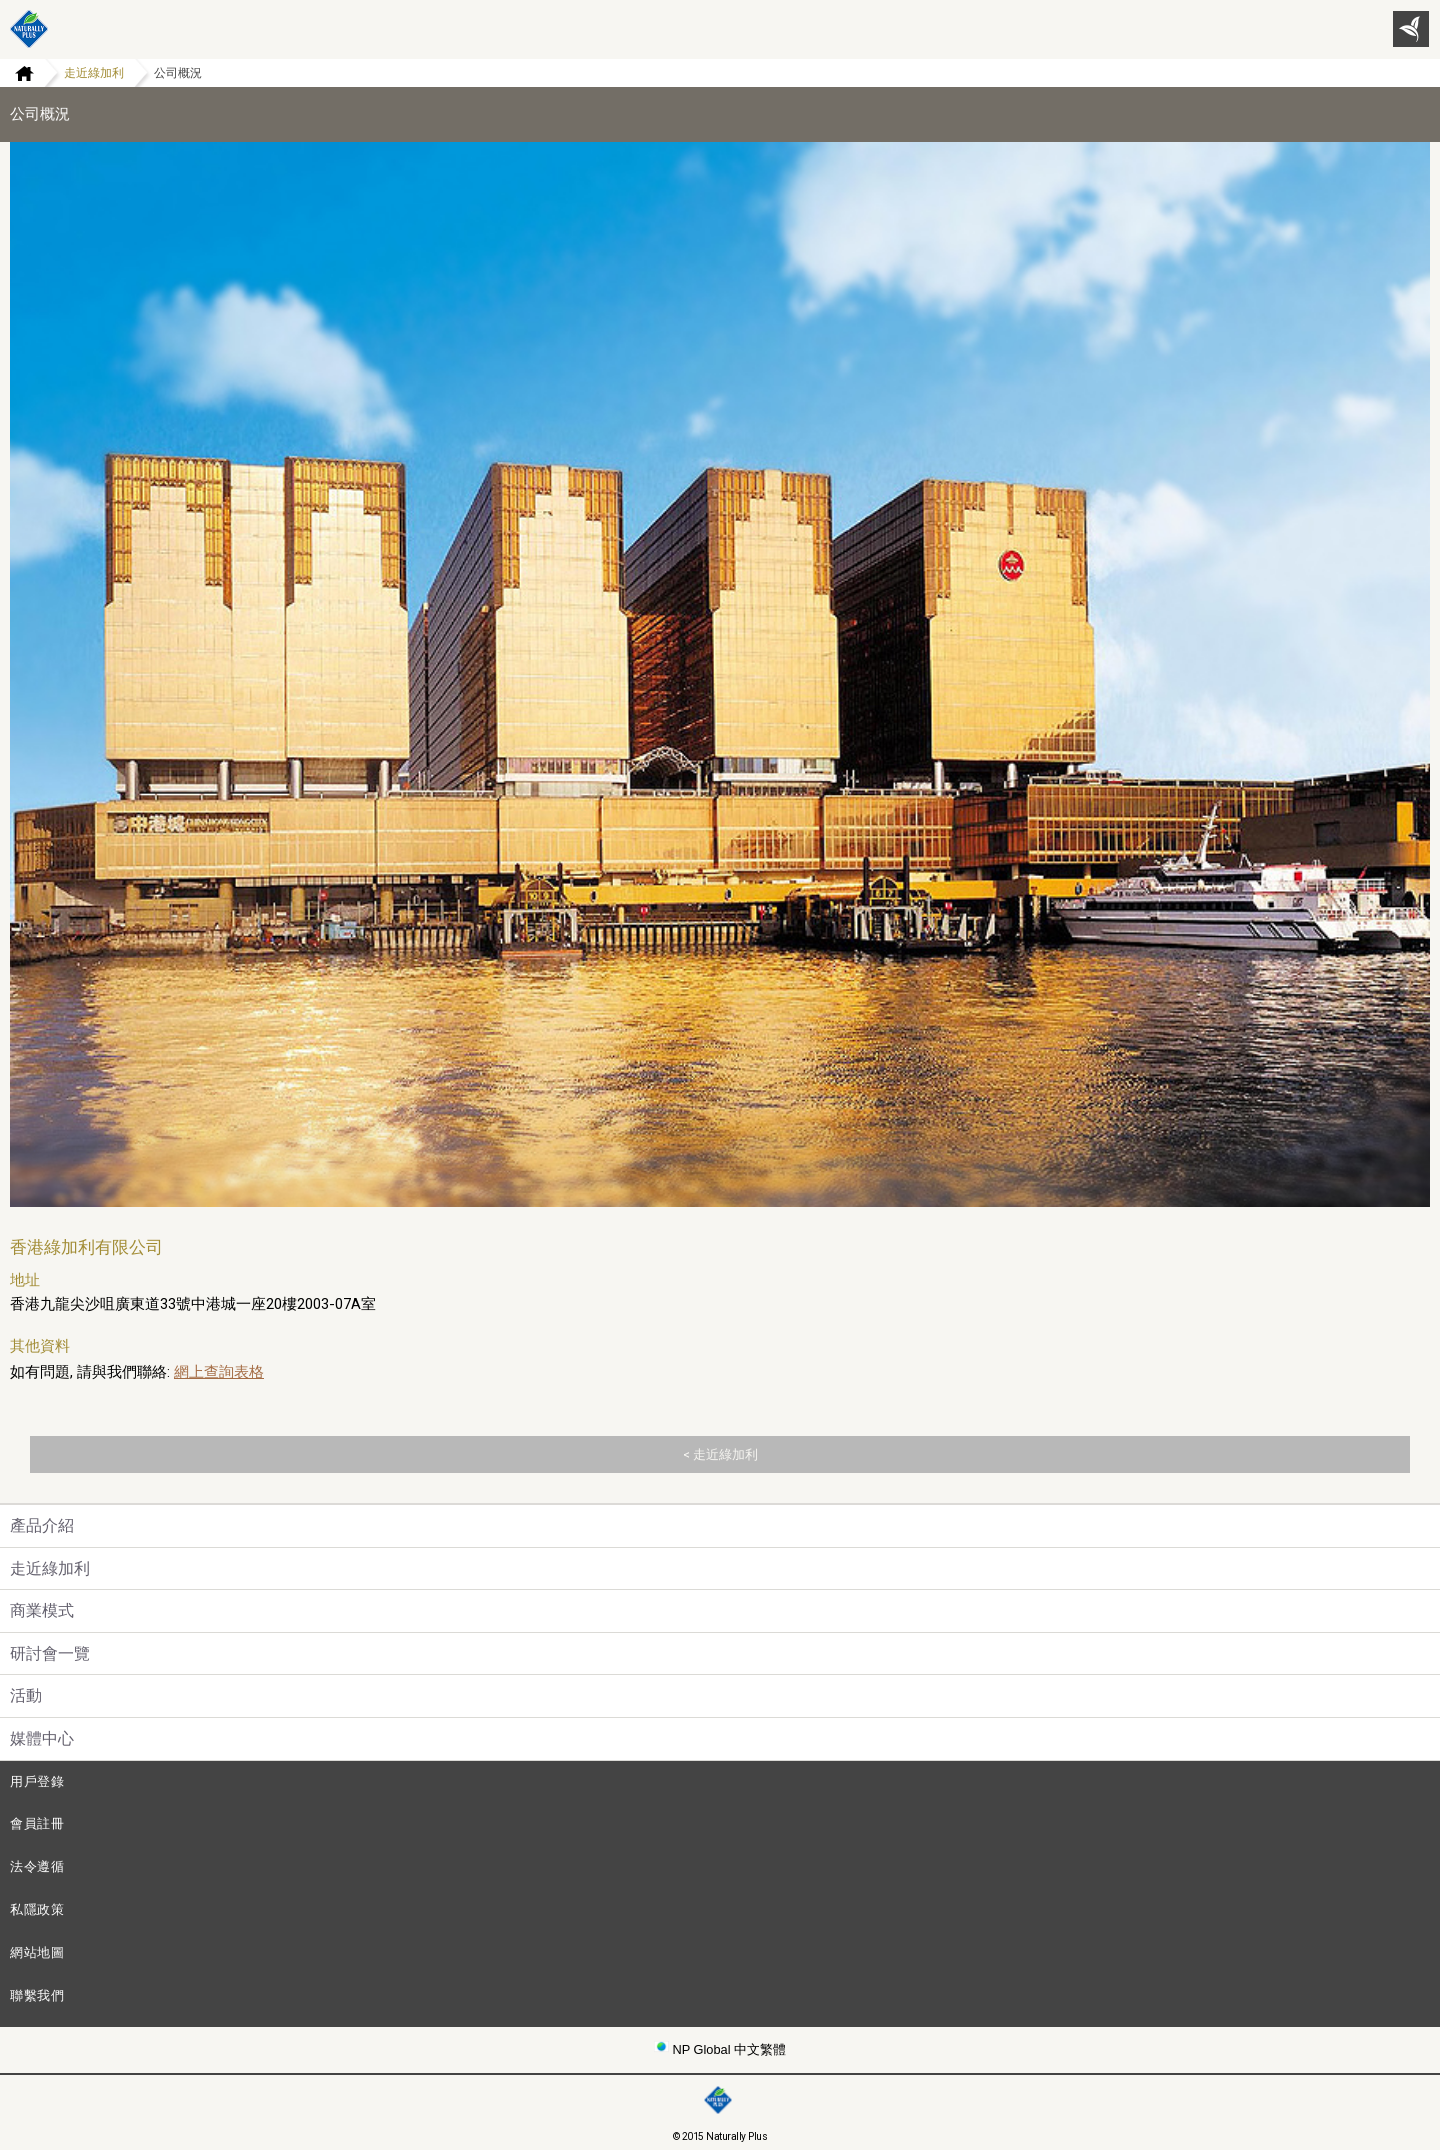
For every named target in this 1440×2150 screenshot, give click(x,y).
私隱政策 (37, 1909)
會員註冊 (37, 1823)
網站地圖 (37, 1952)
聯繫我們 (37, 1995)
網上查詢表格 (219, 1372)
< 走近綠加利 (720, 1454)
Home (17, 73)
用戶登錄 (37, 1781)
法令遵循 (37, 1866)
